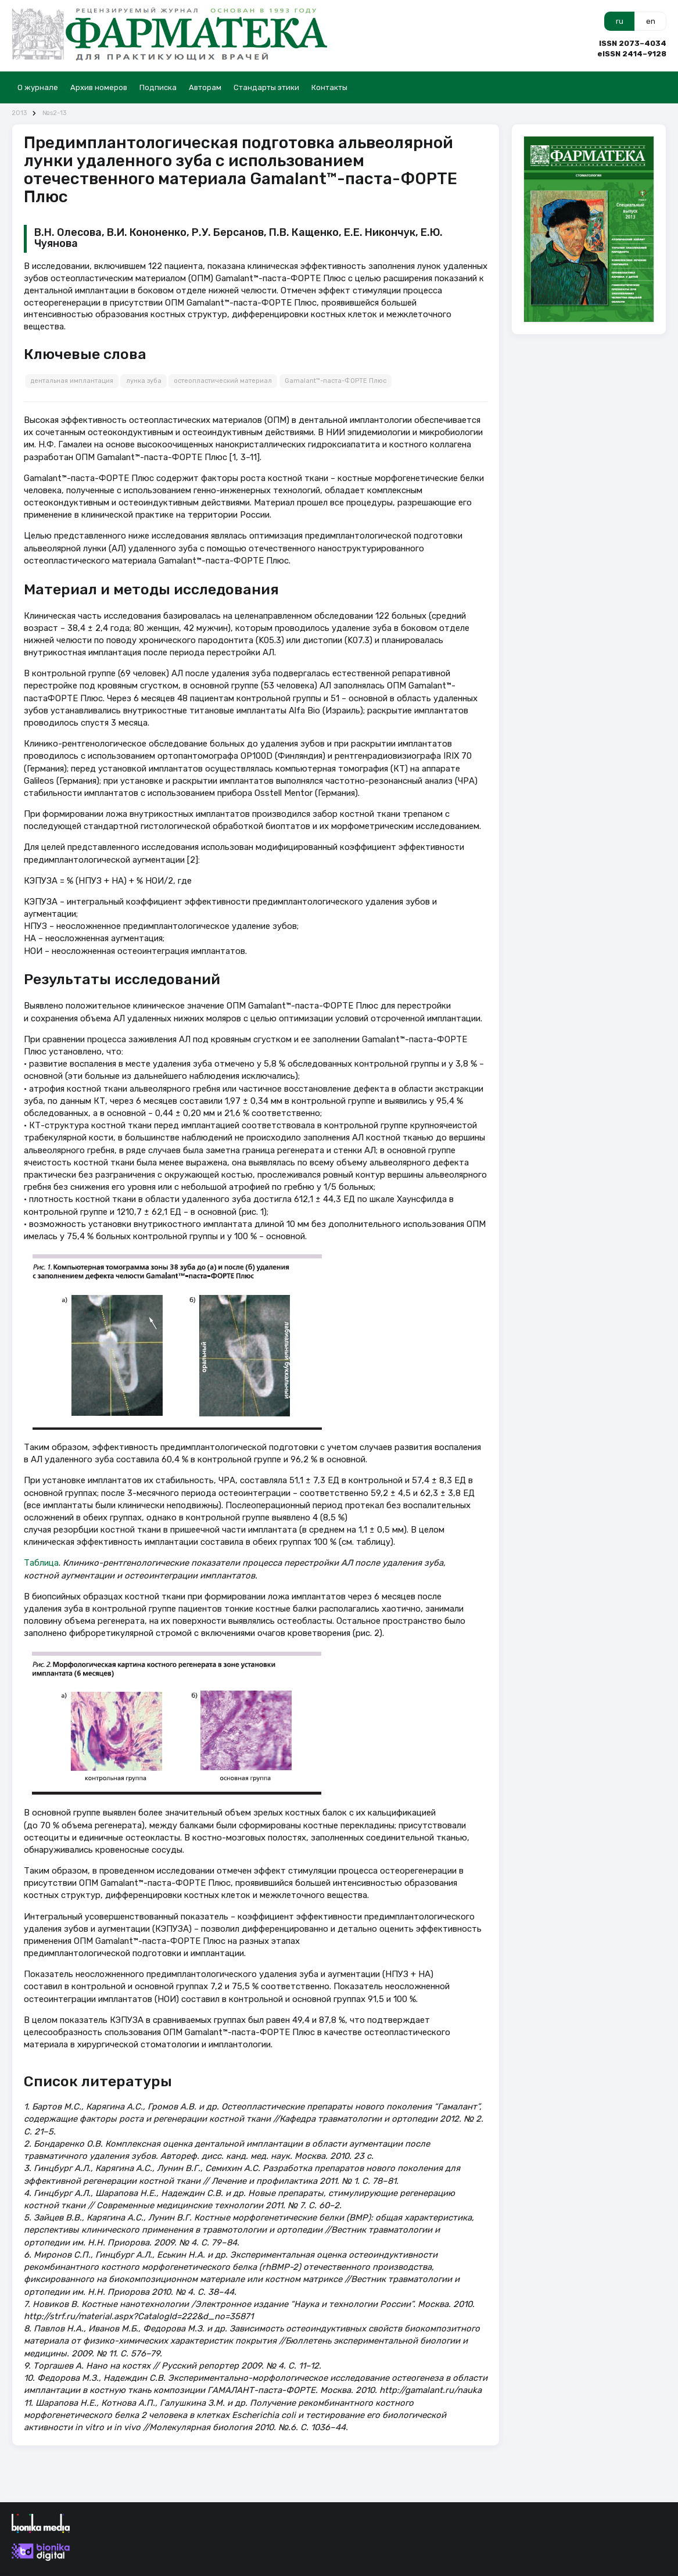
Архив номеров (98, 87)
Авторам (205, 87)
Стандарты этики (266, 87)
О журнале (37, 87)
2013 (19, 113)
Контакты (329, 87)
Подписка (158, 87)
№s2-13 (54, 113)
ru (619, 21)
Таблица (41, 1563)
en (650, 21)
